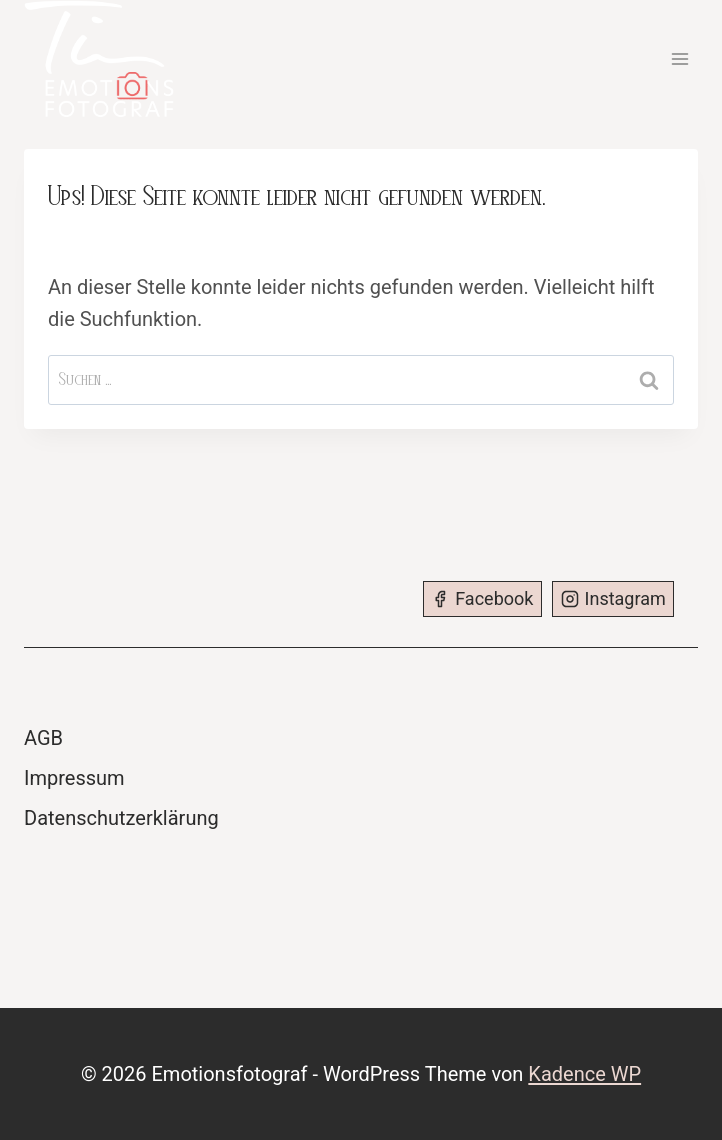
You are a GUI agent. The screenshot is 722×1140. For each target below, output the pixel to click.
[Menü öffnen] (679, 58)
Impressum (74, 778)
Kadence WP (584, 1074)
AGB (43, 738)
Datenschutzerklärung (121, 818)
